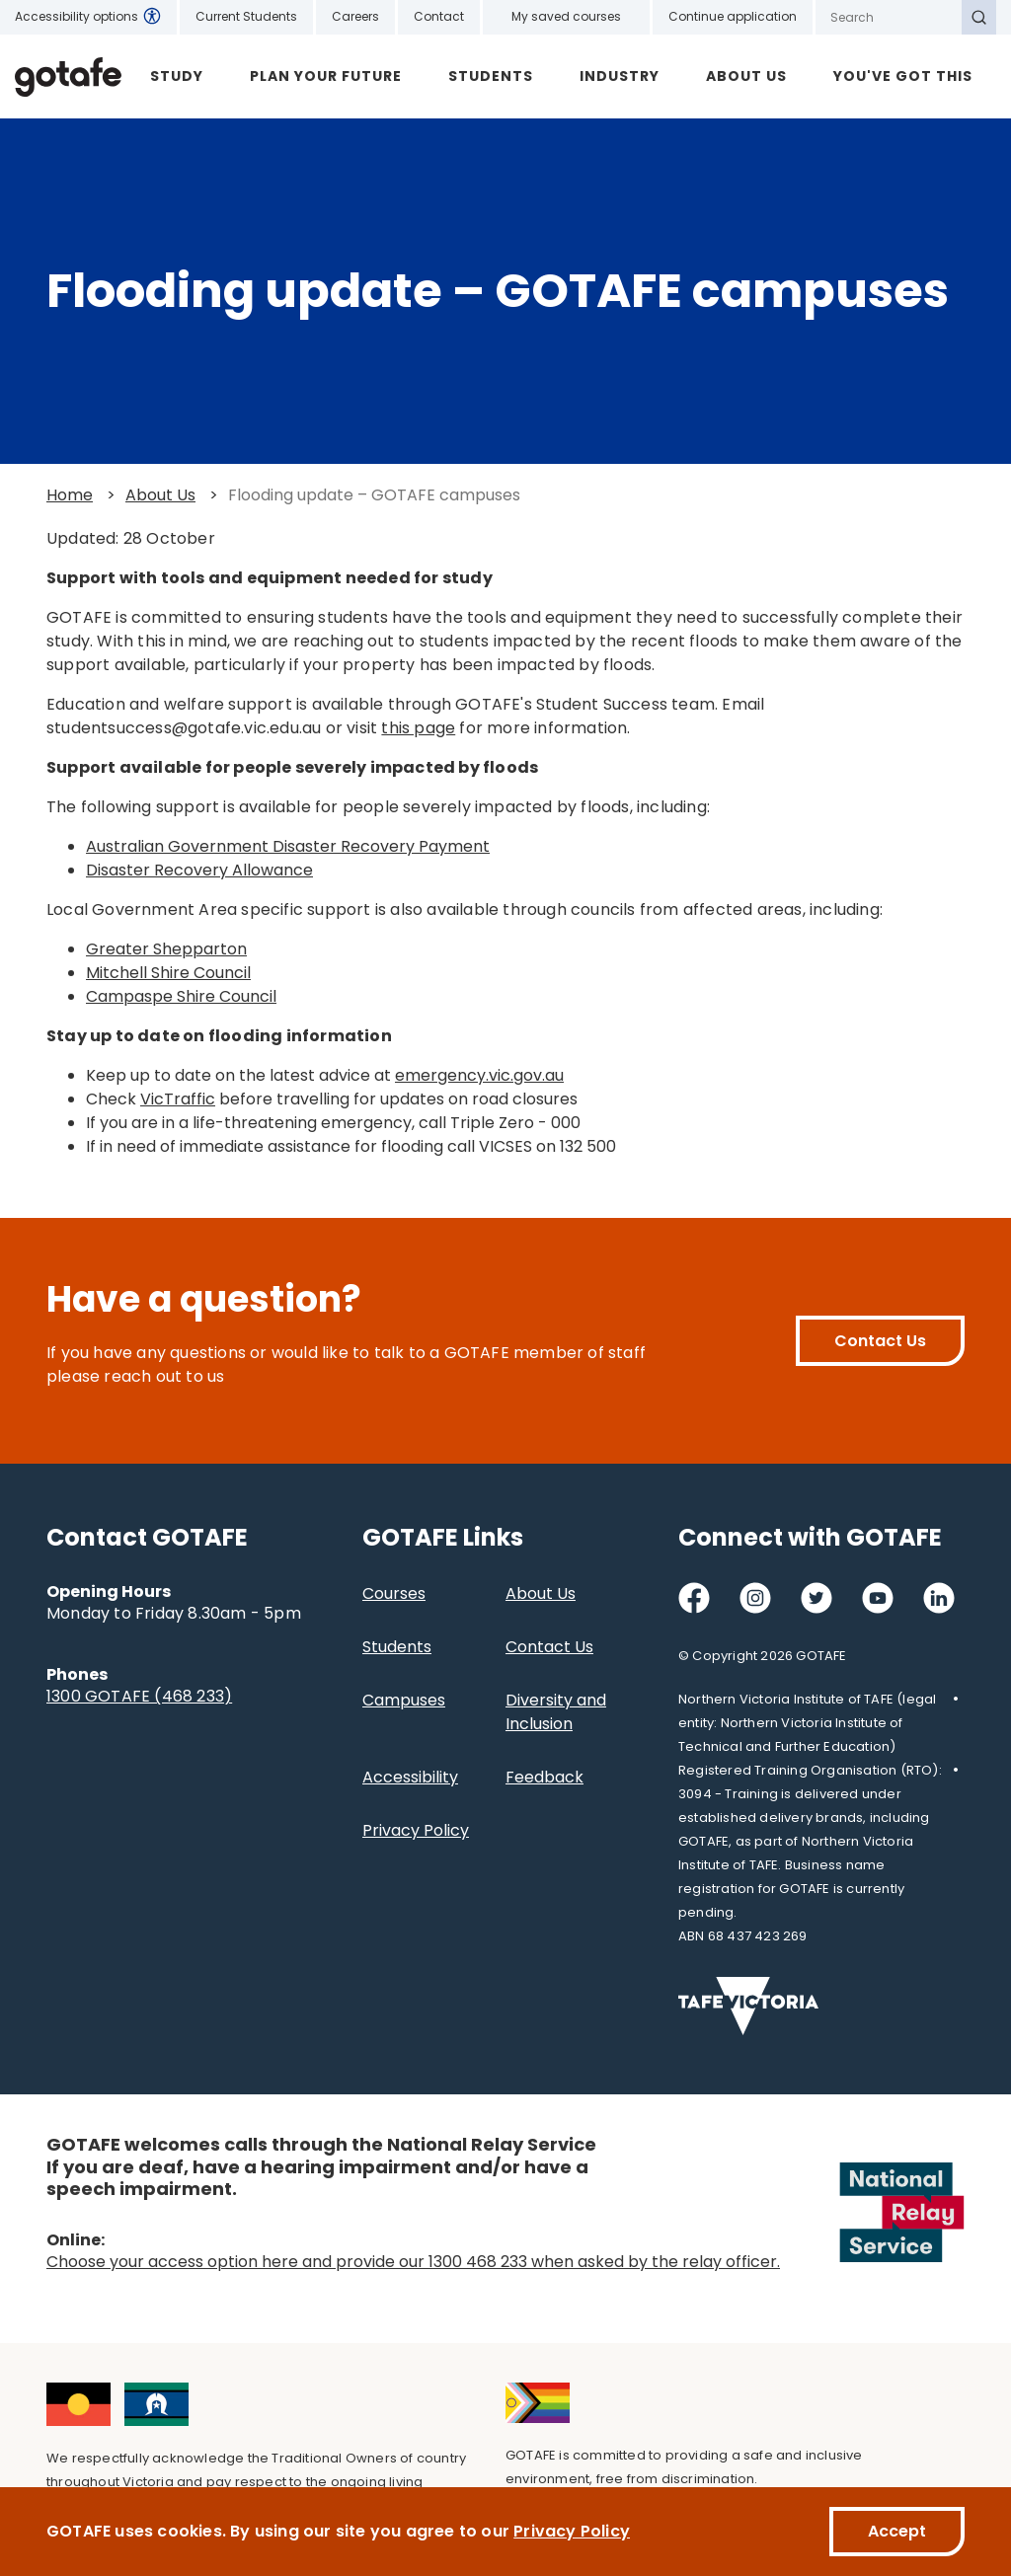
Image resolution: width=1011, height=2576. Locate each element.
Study (176, 76)
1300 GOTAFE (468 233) (139, 1696)
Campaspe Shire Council (181, 996)
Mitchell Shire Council (168, 972)
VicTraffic (177, 1099)
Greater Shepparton (166, 949)
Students (490, 76)
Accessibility (410, 1777)
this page (418, 728)
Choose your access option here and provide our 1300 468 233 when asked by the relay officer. (413, 2261)
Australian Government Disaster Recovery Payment (288, 846)
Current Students (246, 16)
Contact (439, 16)
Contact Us (880, 1340)
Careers (355, 16)
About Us (746, 76)
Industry (620, 76)
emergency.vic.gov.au (479, 1075)
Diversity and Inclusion (556, 1712)
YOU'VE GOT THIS (902, 76)
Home (69, 495)
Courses (394, 1593)
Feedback (544, 1777)
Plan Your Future (326, 76)
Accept (897, 2531)
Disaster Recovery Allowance (199, 870)
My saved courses (566, 16)
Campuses (403, 1700)
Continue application (732, 16)
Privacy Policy (415, 1830)
